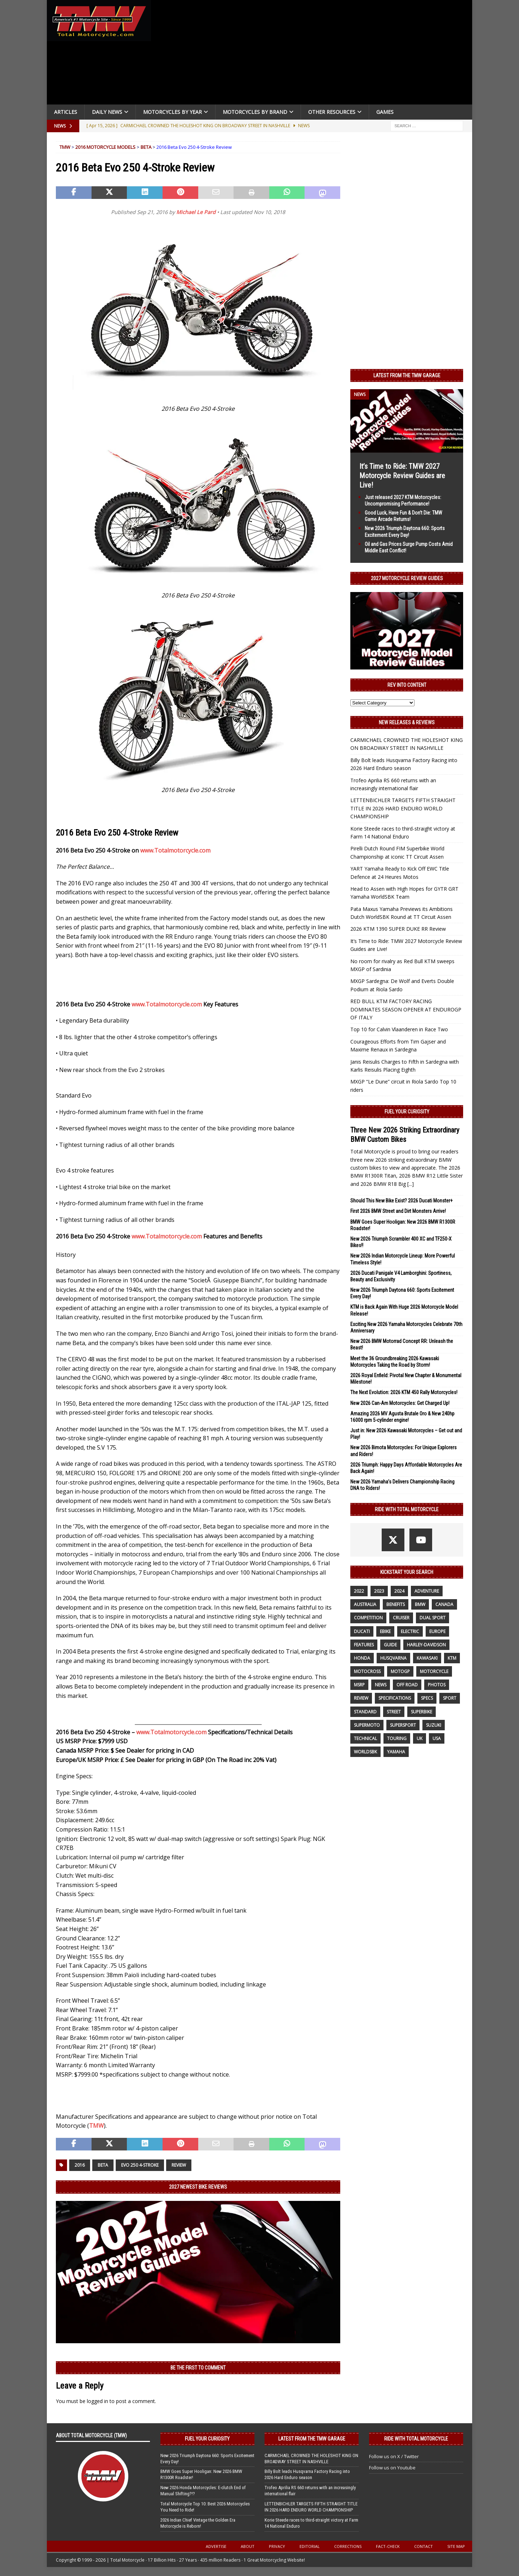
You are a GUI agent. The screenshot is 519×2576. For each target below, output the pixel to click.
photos (436, 1685)
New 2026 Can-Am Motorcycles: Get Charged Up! (399, 1403)
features (364, 1645)
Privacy (277, 2546)
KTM (452, 1658)
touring (397, 1738)
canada (444, 1604)
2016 (80, 2165)
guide (390, 1645)
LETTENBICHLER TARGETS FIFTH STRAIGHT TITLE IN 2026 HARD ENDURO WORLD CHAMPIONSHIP (403, 808)
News (380, 1685)
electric (410, 1631)
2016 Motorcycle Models (105, 147)
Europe (437, 1631)
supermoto (367, 1725)
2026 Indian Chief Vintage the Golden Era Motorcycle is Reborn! (197, 2523)
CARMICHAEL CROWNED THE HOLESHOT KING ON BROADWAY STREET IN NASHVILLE (311, 2458)
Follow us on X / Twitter (394, 2456)
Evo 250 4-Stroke (140, 2165)
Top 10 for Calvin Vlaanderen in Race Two (399, 1029)
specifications (394, 1698)
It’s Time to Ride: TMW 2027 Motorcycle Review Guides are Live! (402, 475)
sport (449, 1698)
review (179, 2165)
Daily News (107, 111)
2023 (379, 1591)
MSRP (359, 1685)
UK (419, 1738)
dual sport (432, 1618)
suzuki (433, 1725)
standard (365, 1712)
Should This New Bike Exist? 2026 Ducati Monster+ (401, 1201)
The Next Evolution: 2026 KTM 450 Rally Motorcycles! (403, 1392)
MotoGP (400, 1671)
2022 (359, 1591)
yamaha (396, 1752)
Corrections (347, 2546)
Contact (423, 2546)
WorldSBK (365, 1752)
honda (362, 1658)
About (247, 2546)
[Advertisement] (314, 54)
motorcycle (434, 1671)
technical (365, 1738)
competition (368, 1618)
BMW (420, 1604)
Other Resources (331, 111)
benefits (395, 1604)
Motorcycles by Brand (255, 111)
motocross (367, 1671)
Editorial (310, 2546)
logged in (97, 2401)
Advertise (216, 2546)
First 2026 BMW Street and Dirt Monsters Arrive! (398, 1211)
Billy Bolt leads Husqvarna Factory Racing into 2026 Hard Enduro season (307, 2474)
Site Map (456, 2546)
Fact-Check (388, 2546)
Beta (146, 147)
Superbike (421, 1712)
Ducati (362, 1631)
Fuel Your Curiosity (407, 1112)
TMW (64, 147)
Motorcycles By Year (172, 111)
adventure (426, 1591)
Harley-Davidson (426, 1645)
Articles (65, 111)
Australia (365, 1604)
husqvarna (393, 1658)
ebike (385, 1631)
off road (407, 1685)
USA (436, 1738)
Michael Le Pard (196, 212)
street (394, 1712)
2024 (399, 1591)
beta (103, 2165)
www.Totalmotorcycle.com (175, 850)
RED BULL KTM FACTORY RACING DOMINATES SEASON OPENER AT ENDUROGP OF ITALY (405, 1009)
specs (427, 1698)
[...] (410, 1183)
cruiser (401, 1618)
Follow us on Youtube (392, 2467)
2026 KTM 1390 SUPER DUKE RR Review (398, 928)
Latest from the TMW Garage (406, 375)
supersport (403, 1725)
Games (385, 111)
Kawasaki (427, 1658)
